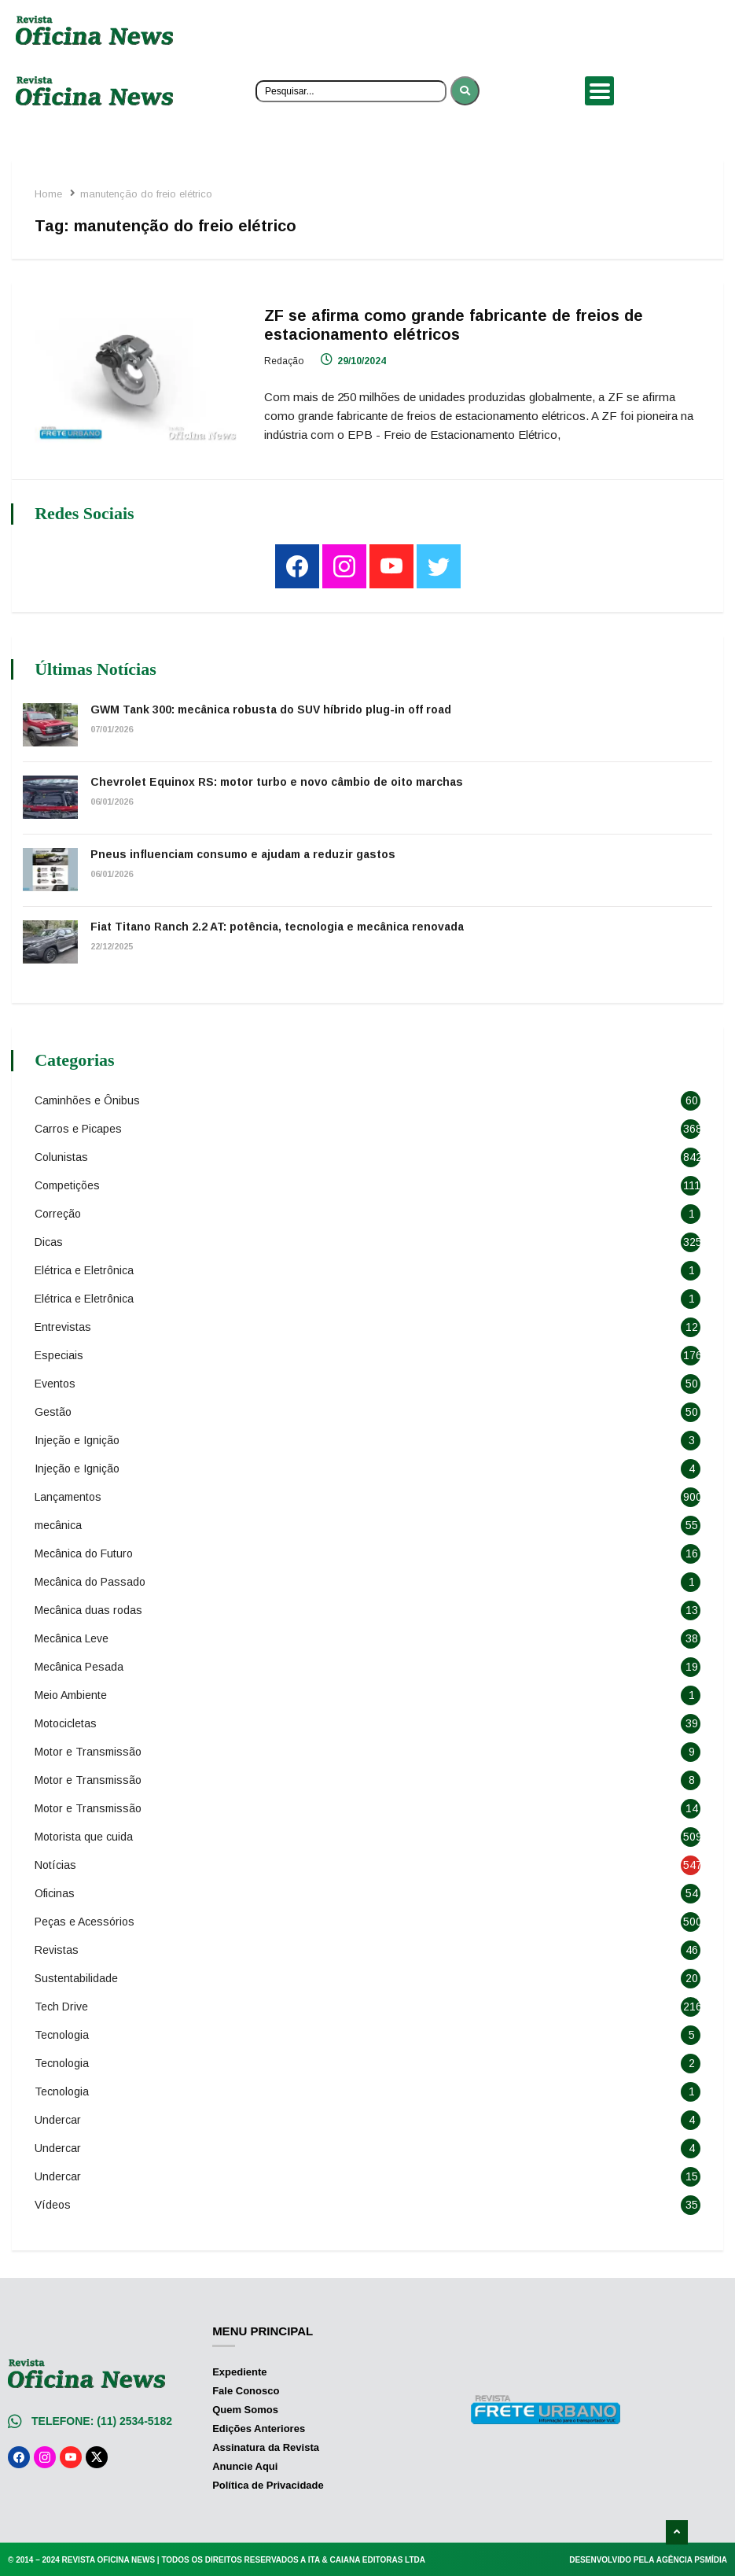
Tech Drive (62, 2005)
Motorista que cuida (84, 1835)
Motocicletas (66, 1721)
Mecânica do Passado (90, 1580)
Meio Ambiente (71, 1693)
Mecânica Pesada (79, 1665)
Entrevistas (63, 1325)
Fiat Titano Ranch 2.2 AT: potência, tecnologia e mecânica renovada (278, 925)
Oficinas (55, 1891)
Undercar (58, 2118)
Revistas (57, 1948)
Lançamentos (68, 1495)
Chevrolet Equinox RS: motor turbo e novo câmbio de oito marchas (277, 780)
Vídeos (53, 2203)
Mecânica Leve (72, 1637)
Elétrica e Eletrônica (84, 1268)
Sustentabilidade (77, 1976)
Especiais (59, 1353)
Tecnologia (62, 2033)
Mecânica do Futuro (84, 1552)
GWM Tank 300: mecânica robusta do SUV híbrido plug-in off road (271, 708)
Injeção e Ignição (77, 1438)
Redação (284, 361)
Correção (58, 1212)
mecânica (59, 1523)
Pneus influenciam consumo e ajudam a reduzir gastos (243, 852)
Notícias (56, 1863)
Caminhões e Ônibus (88, 1099)
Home (49, 194)
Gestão (53, 1410)
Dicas (49, 1240)
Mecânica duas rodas (89, 1608)
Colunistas (62, 1155)
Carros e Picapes (79, 1127)
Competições (68, 1183)
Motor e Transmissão (88, 1750)
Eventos (55, 1382)
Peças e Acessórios (85, 1920)
